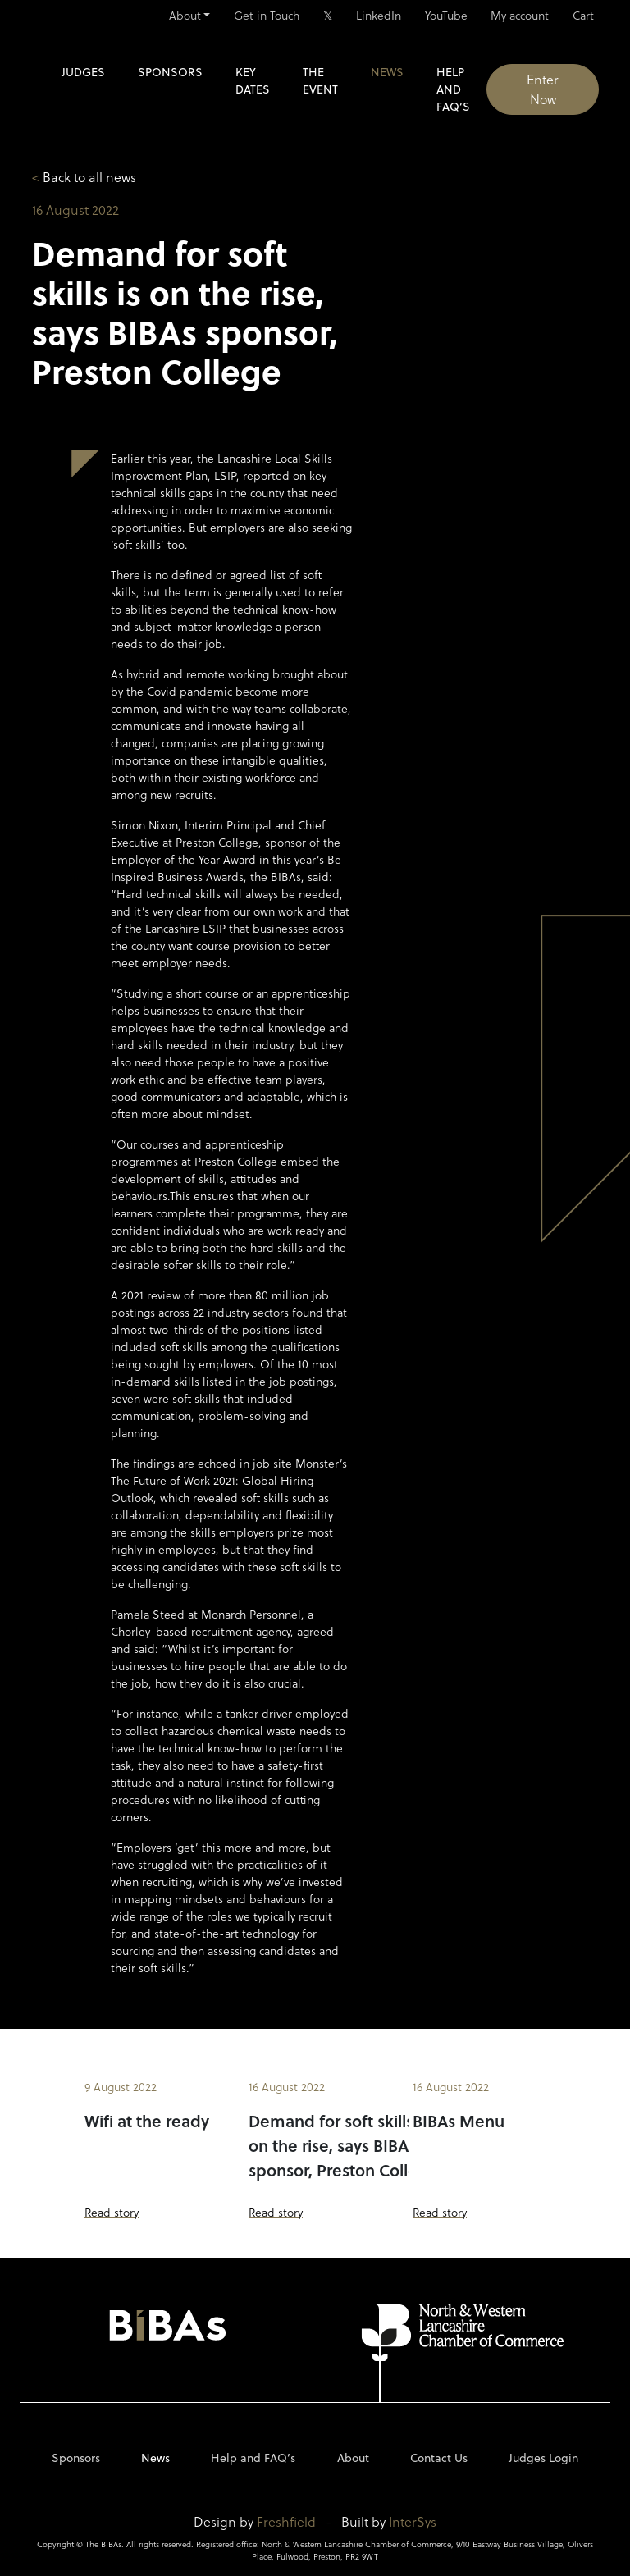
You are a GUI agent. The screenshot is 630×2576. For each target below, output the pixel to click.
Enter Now (543, 89)
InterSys (412, 2521)
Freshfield (286, 2521)
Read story (111, 2212)
